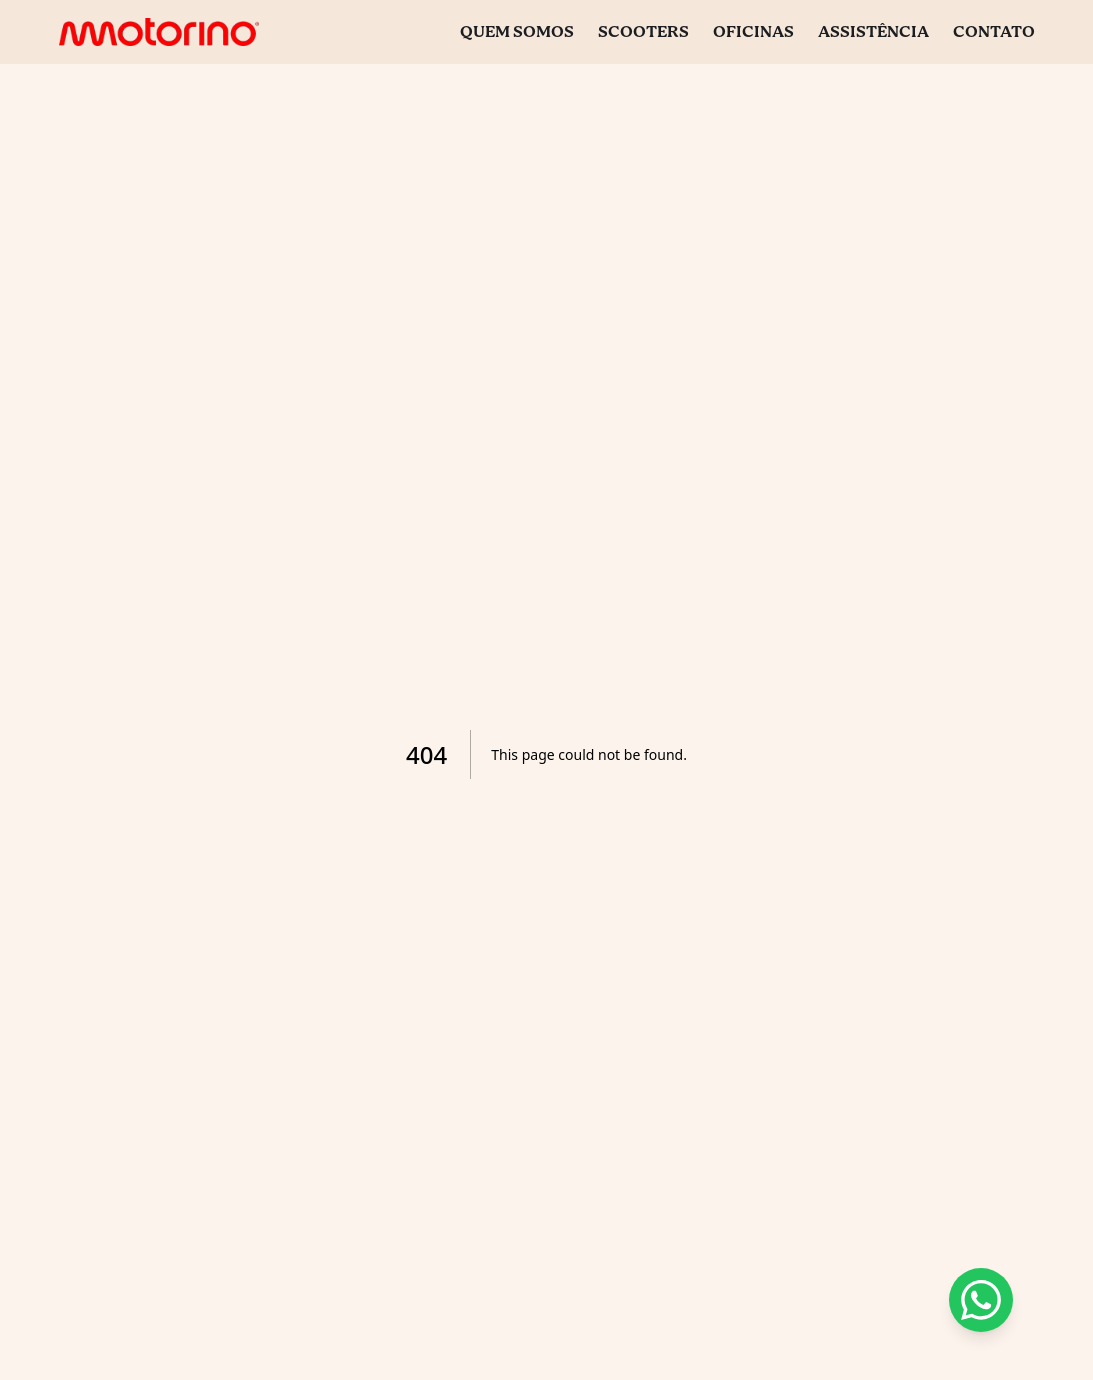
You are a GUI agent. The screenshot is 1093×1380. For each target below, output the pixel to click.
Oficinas (753, 32)
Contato (994, 32)
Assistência (873, 32)
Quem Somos (517, 32)
